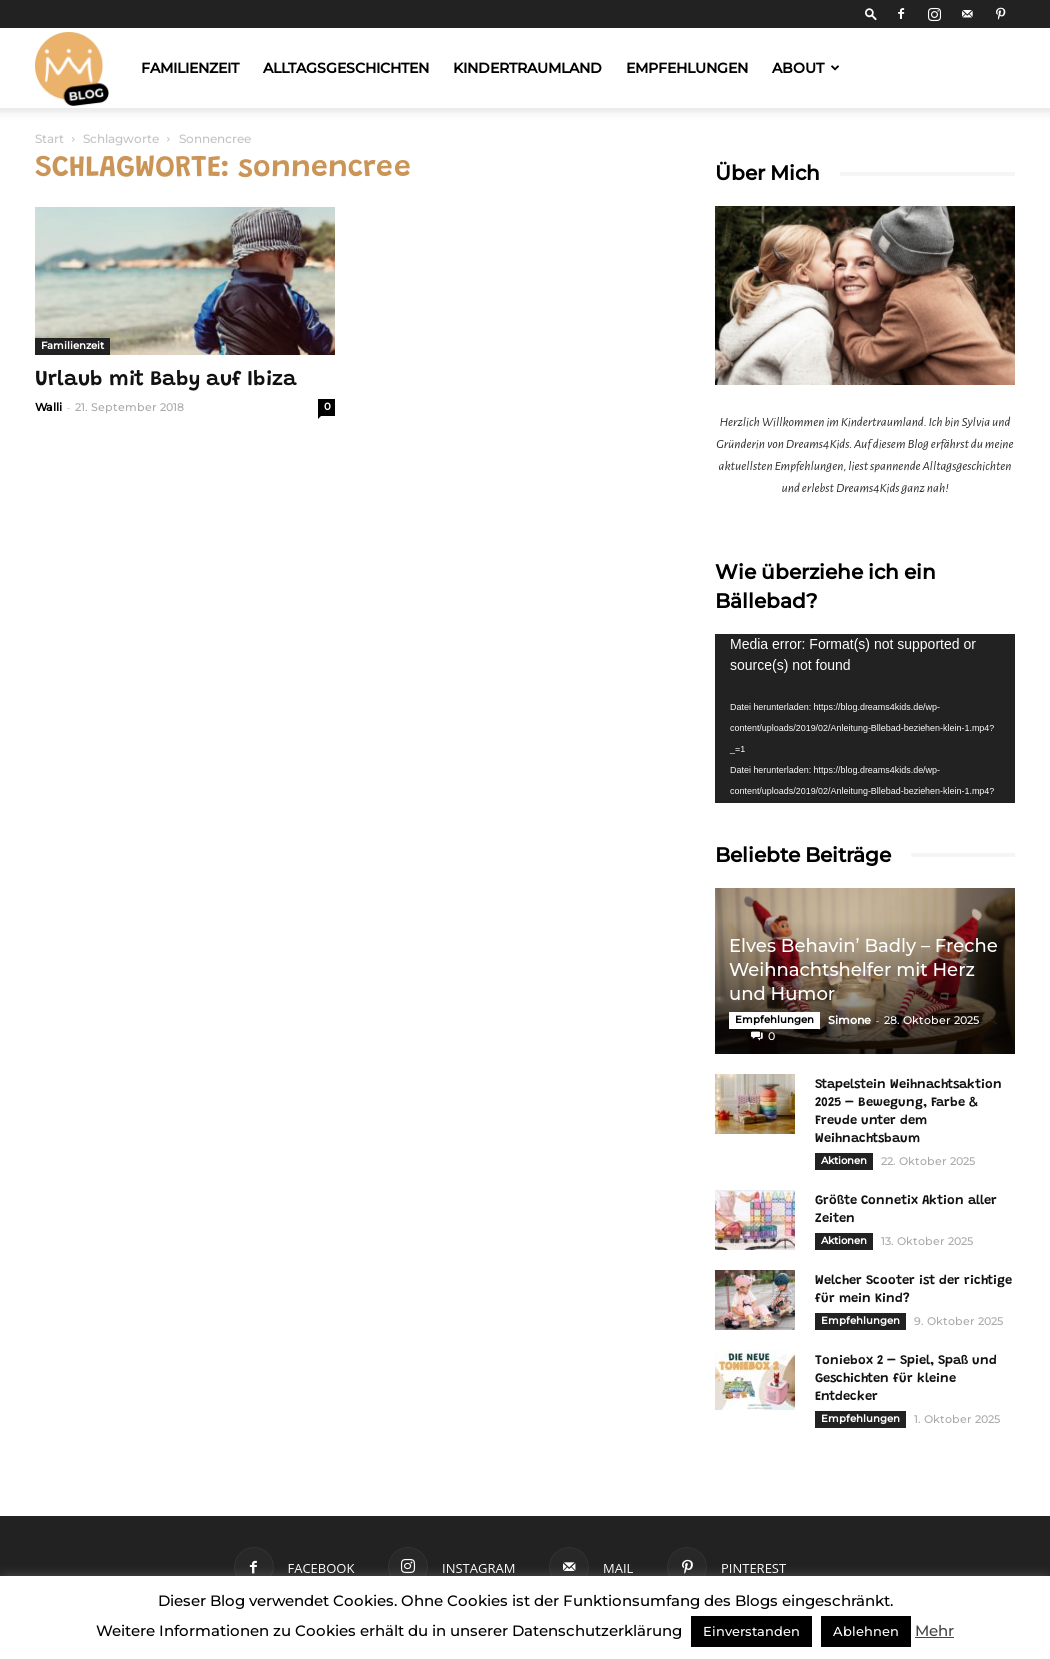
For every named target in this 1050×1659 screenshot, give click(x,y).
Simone (849, 1020)
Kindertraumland (527, 68)
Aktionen (844, 1160)
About (806, 68)
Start (49, 138)
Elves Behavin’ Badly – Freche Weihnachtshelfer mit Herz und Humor (863, 970)
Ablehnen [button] (866, 1631)
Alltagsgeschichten (346, 68)
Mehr (934, 1630)
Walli (48, 407)
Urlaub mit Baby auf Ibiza (166, 380)
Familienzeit (190, 68)
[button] (871, 13)
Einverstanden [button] (751, 1631)
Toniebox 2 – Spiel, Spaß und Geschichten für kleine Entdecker (906, 1378)
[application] (865, 718)
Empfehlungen (687, 68)
